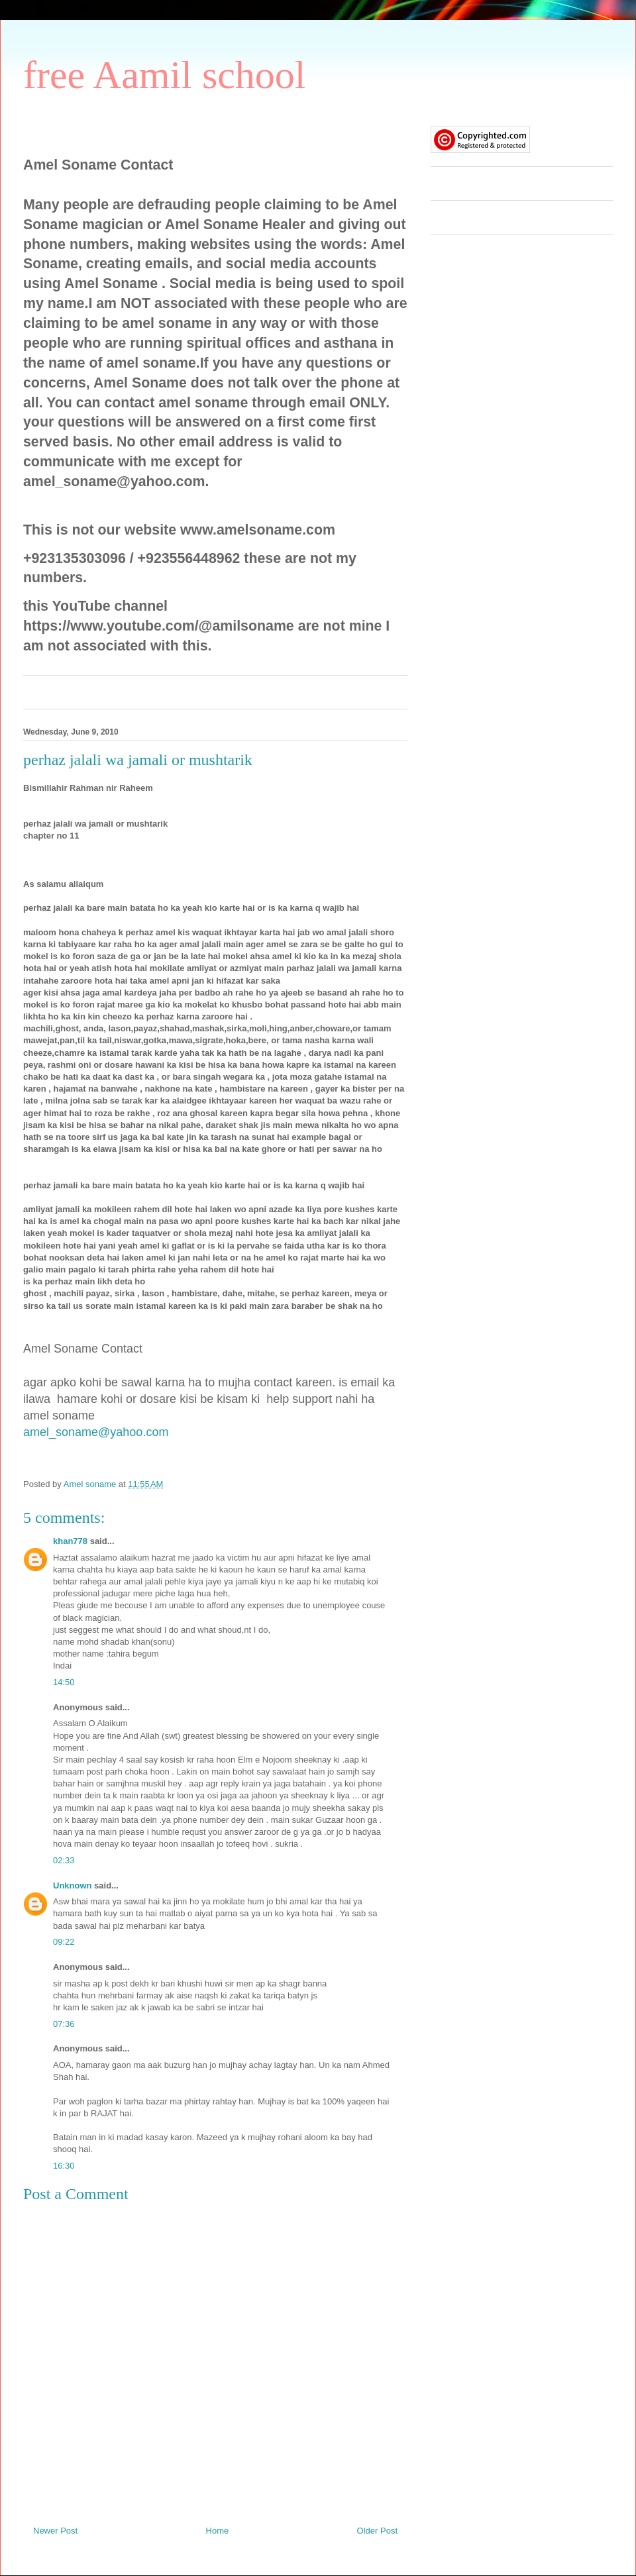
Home (217, 2531)
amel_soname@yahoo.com (95, 1432)
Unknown (72, 1885)
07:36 (64, 2024)
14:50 (64, 1682)
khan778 (70, 1541)
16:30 (64, 2166)
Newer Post (55, 2531)
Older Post (377, 2531)
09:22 (64, 1942)
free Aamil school (164, 75)
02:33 (64, 1860)
